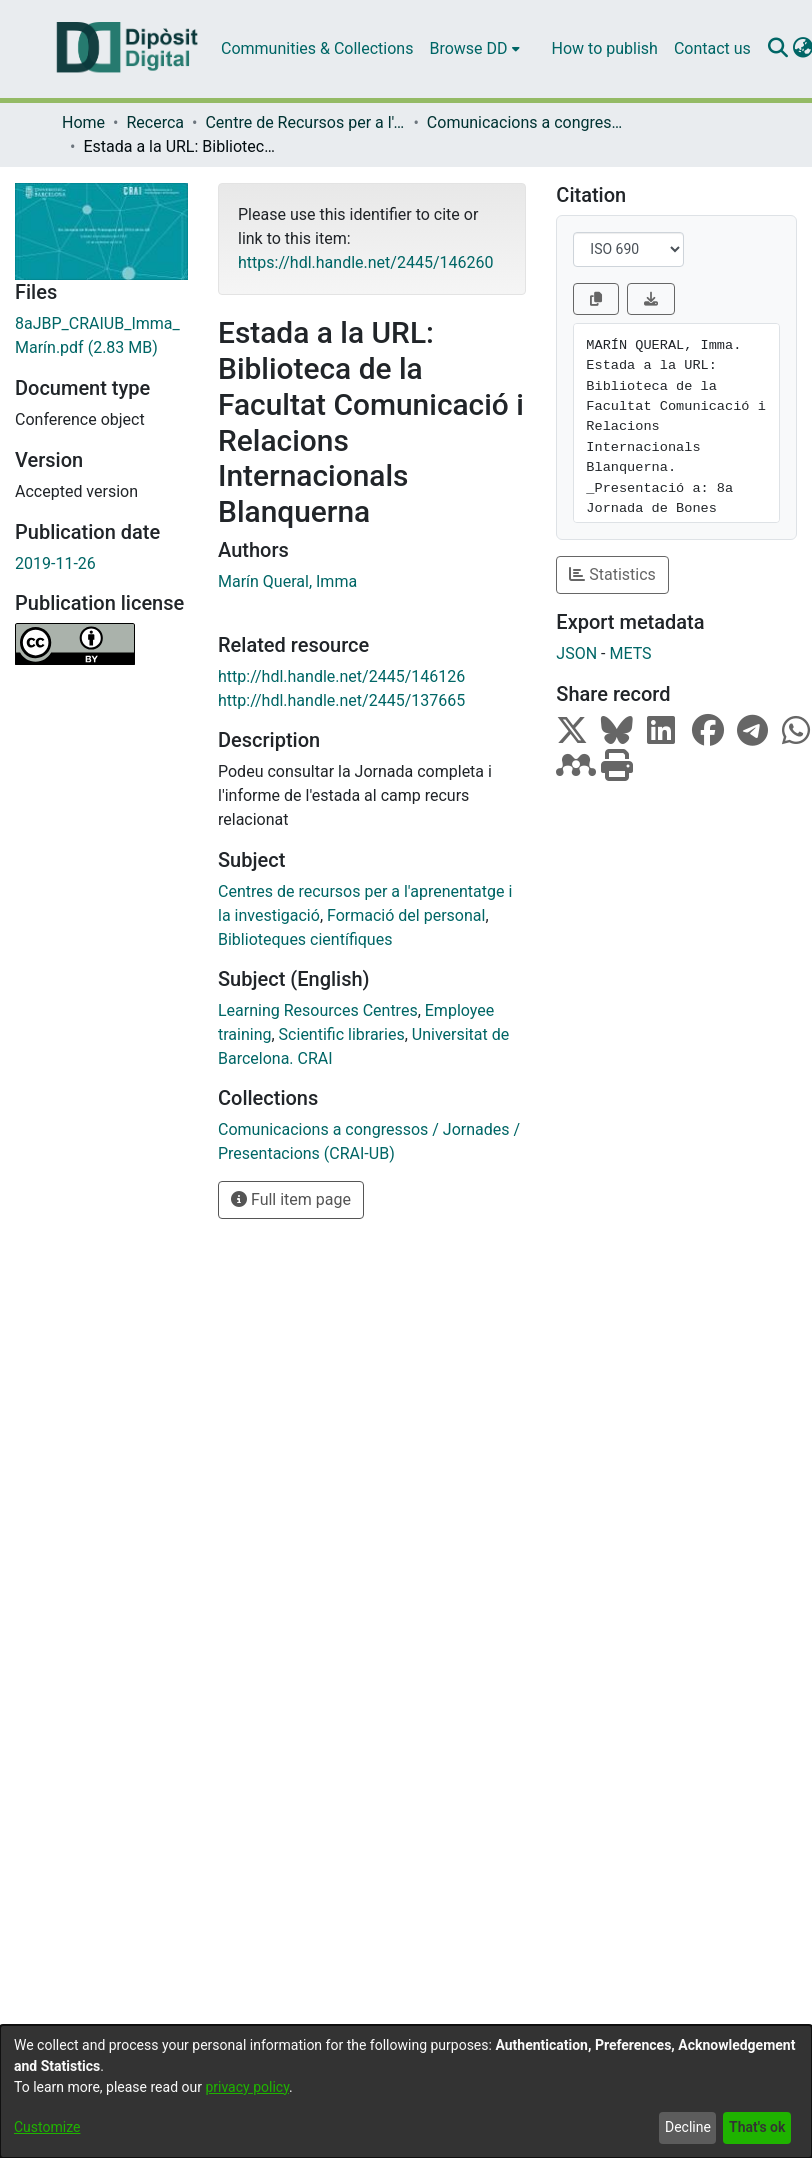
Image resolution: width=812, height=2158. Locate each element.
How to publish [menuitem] (605, 48)
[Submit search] (778, 49)
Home (83, 122)
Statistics (612, 574)
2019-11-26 (55, 563)
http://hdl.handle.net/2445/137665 (341, 700)
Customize (47, 2127)
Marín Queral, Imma (287, 581)
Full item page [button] (291, 1199)
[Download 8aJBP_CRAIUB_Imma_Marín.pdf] (101, 336)
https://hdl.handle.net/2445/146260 (365, 262)
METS (630, 653)
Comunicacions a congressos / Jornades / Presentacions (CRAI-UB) (527, 122)
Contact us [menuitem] (712, 48)
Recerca (155, 122)
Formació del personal (406, 915)
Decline (688, 2127)
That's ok (757, 2127)
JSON (576, 653)
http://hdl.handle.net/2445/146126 (341, 676)
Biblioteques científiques (305, 939)
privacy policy (247, 2087)
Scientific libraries (342, 1034)
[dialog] (406, 2091)
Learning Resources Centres (318, 1010)
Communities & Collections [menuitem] (317, 48)
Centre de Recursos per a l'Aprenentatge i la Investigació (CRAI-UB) (305, 122)
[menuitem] (474, 49)
